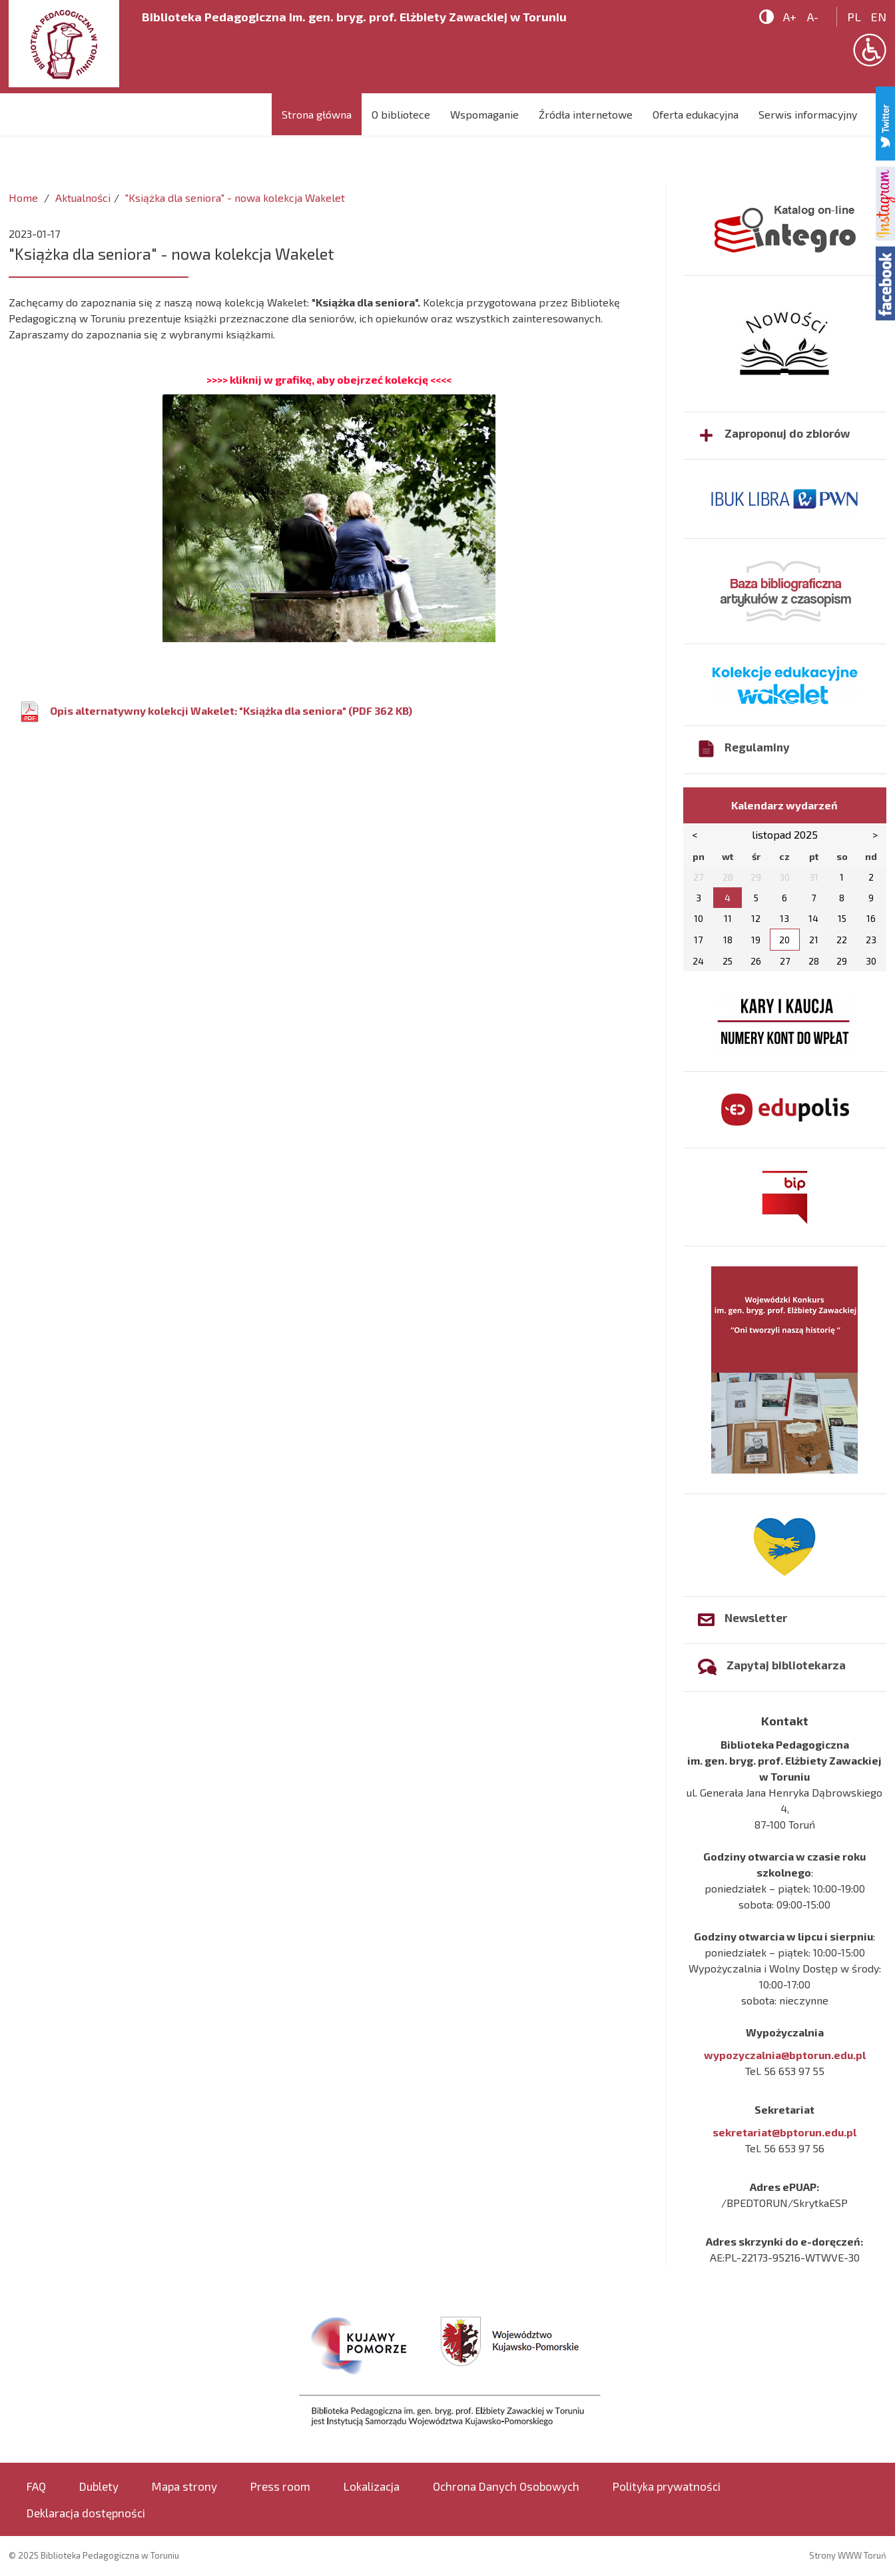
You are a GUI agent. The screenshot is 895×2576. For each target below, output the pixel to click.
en (878, 16)
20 (784, 939)
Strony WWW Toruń (847, 2555)
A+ (789, 16)
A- (812, 16)
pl (854, 16)
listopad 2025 (785, 834)
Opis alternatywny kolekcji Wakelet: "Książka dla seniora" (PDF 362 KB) (231, 710)
